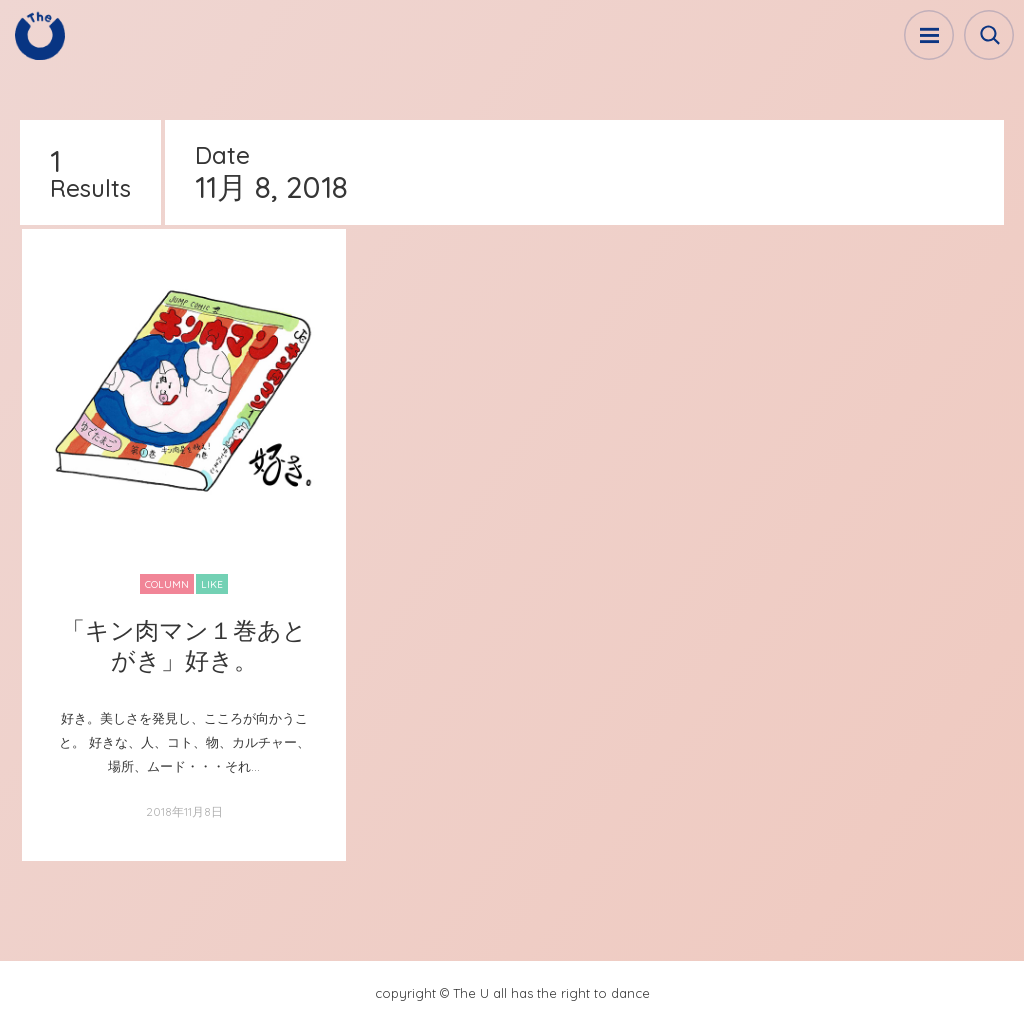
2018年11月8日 (184, 811)
